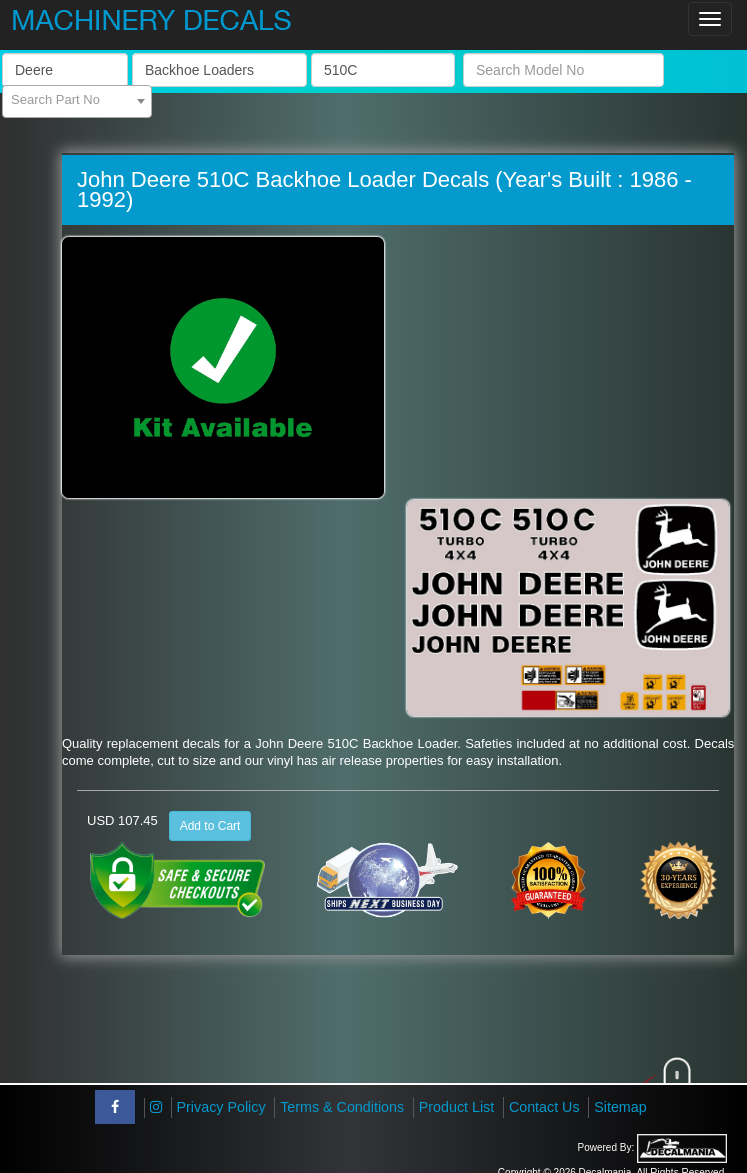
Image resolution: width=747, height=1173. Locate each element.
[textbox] (77, 100)
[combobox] (77, 101)
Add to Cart (210, 826)
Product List (457, 1107)
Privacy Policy (221, 1107)
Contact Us (544, 1107)
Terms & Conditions (342, 1107)
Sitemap (620, 1107)
